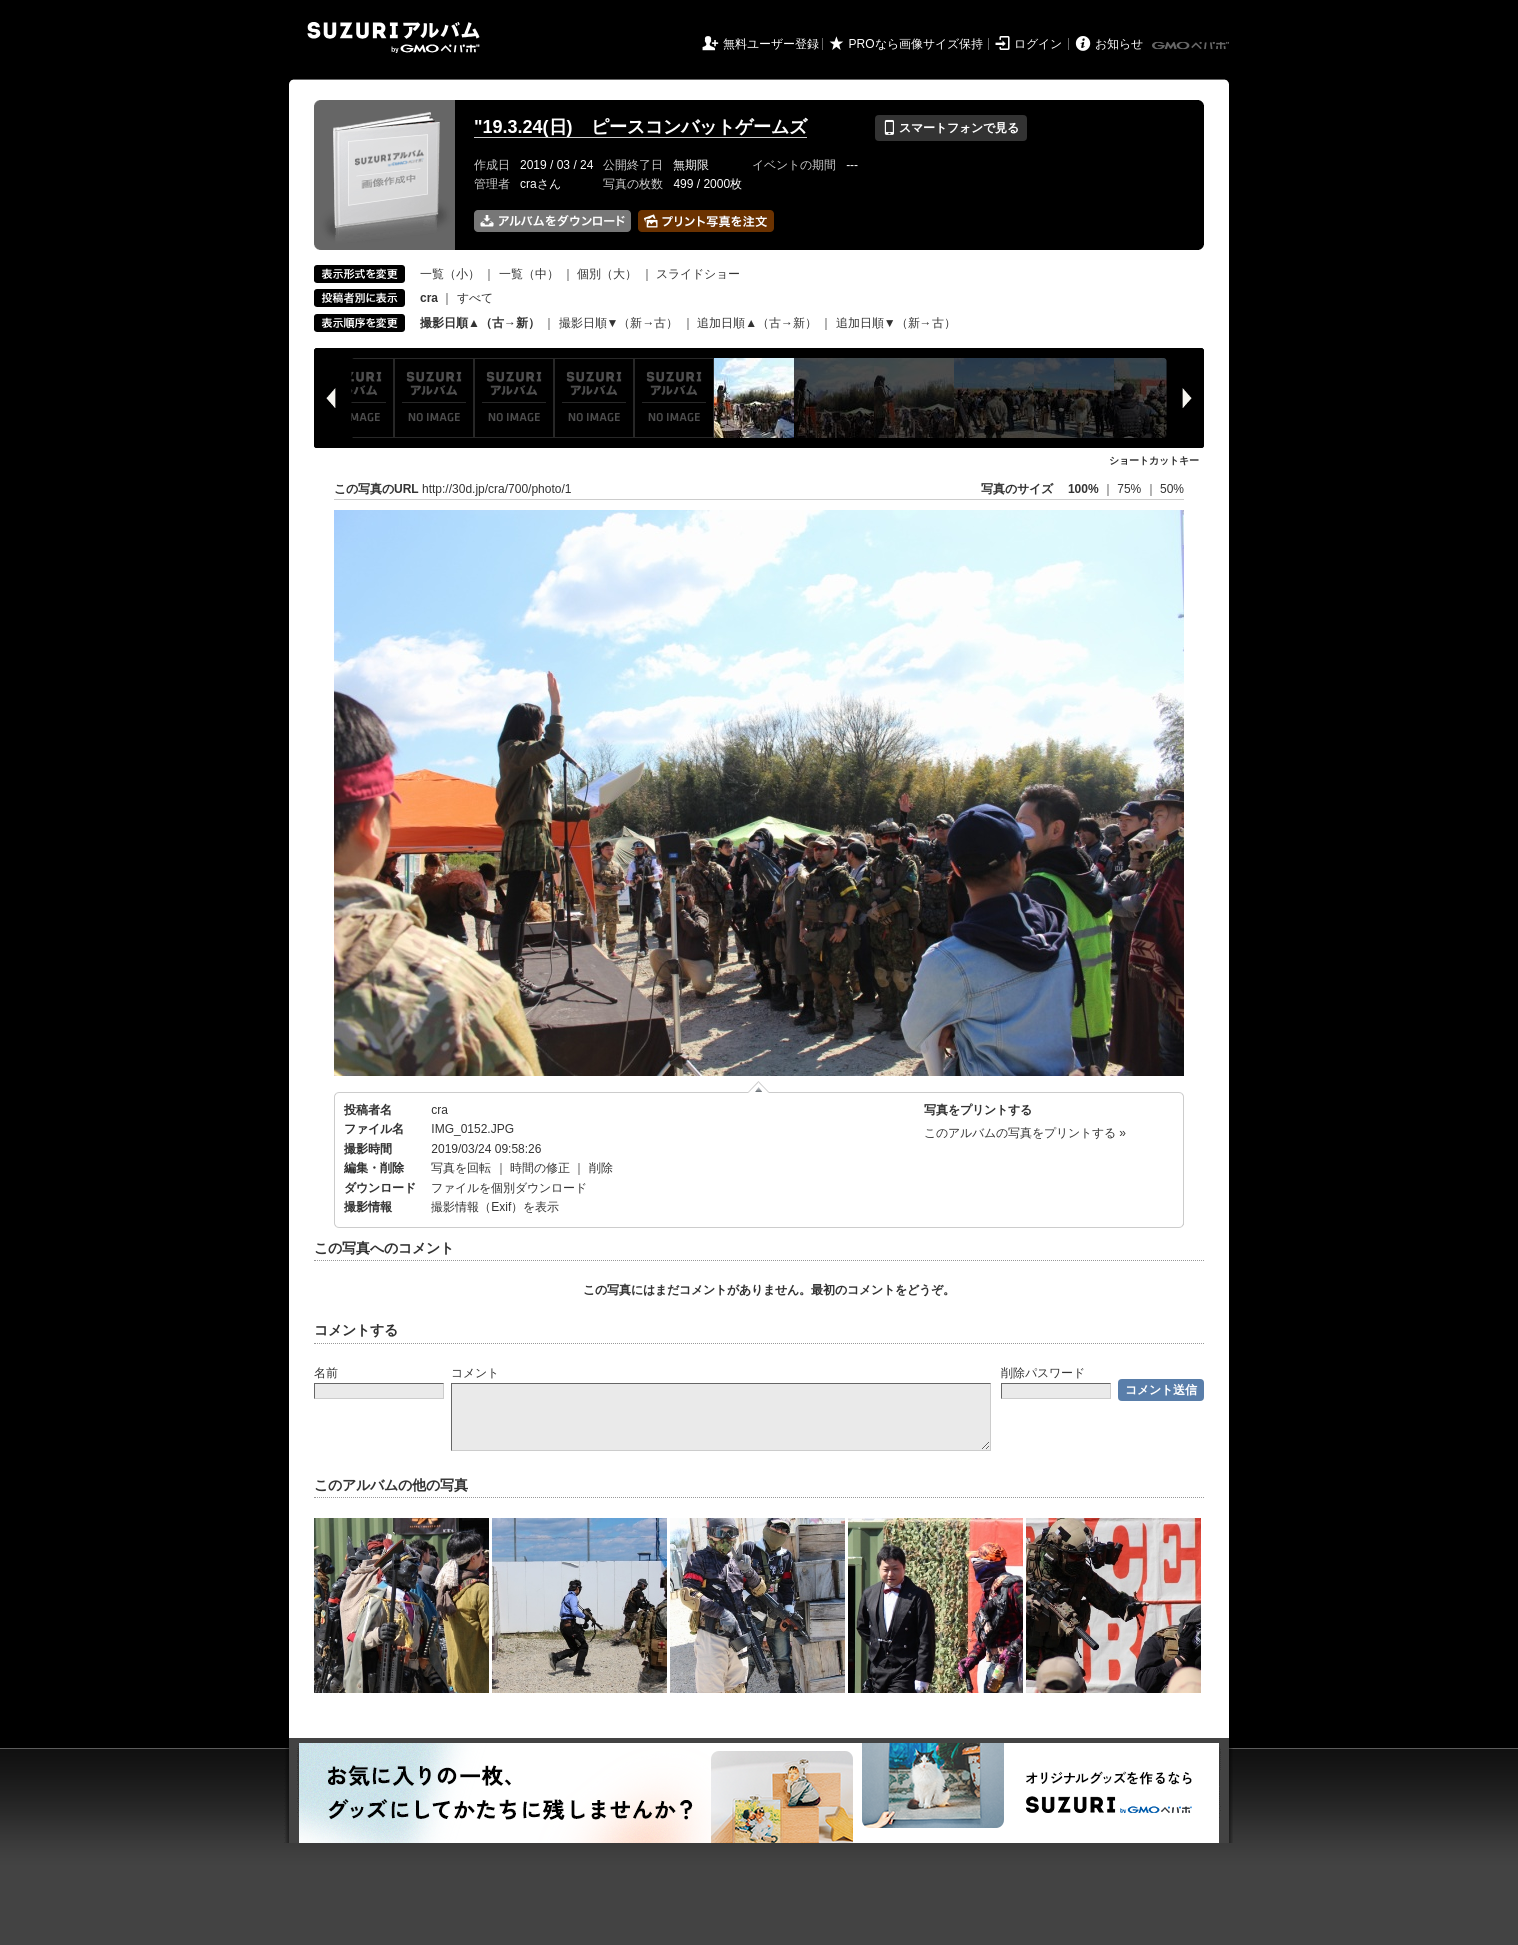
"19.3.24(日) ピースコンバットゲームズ (640, 127)
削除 (601, 1168)
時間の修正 (540, 1168)
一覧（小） (450, 274)
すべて (475, 298)
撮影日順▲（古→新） (480, 323)
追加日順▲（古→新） (757, 323)
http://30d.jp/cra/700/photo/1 (496, 489)
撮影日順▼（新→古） (619, 323)
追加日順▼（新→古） (896, 323)
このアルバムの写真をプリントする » (1025, 1133)
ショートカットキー (1154, 460)
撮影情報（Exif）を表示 (495, 1207)
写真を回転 (461, 1168)
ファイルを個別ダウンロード (509, 1188)
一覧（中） (529, 274)
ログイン (1038, 44)
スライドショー (698, 274)
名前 (326, 1373)
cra (439, 1110)
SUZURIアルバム (393, 37)
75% (1130, 489)
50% (1172, 489)
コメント (475, 1373)
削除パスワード (1043, 1373)
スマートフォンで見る (950, 128)
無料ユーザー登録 (771, 44)
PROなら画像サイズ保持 (916, 44)
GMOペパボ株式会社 (1192, 46)
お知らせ (1119, 44)
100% (1083, 489)
